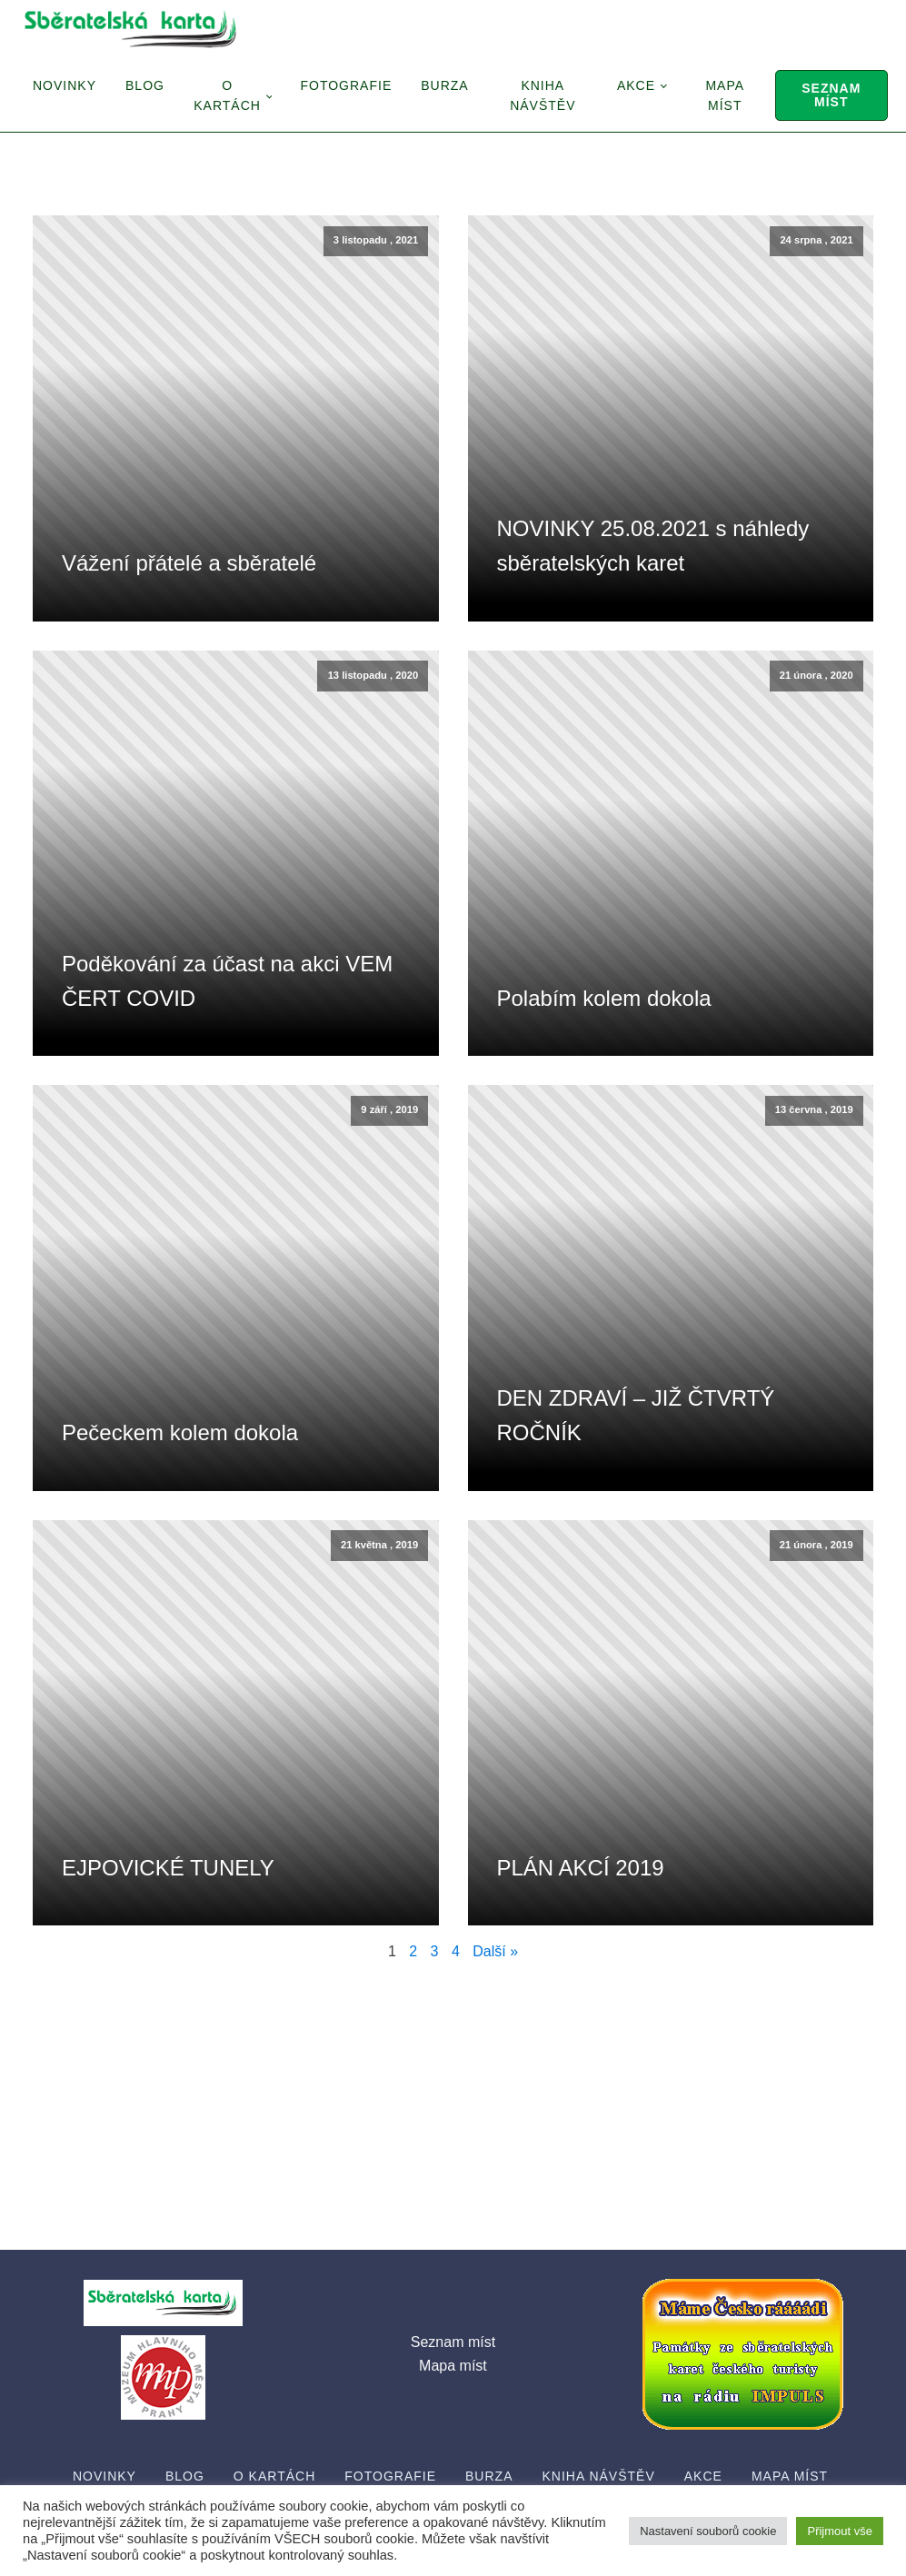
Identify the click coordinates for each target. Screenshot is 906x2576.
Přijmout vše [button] (839, 2531)
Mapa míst (724, 95)
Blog (144, 85)
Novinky (64, 85)
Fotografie (346, 85)
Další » (495, 1951)
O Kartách (227, 95)
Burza (444, 85)
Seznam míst (831, 95)
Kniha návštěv (542, 95)
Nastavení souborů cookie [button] (708, 2531)
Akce (636, 85)
